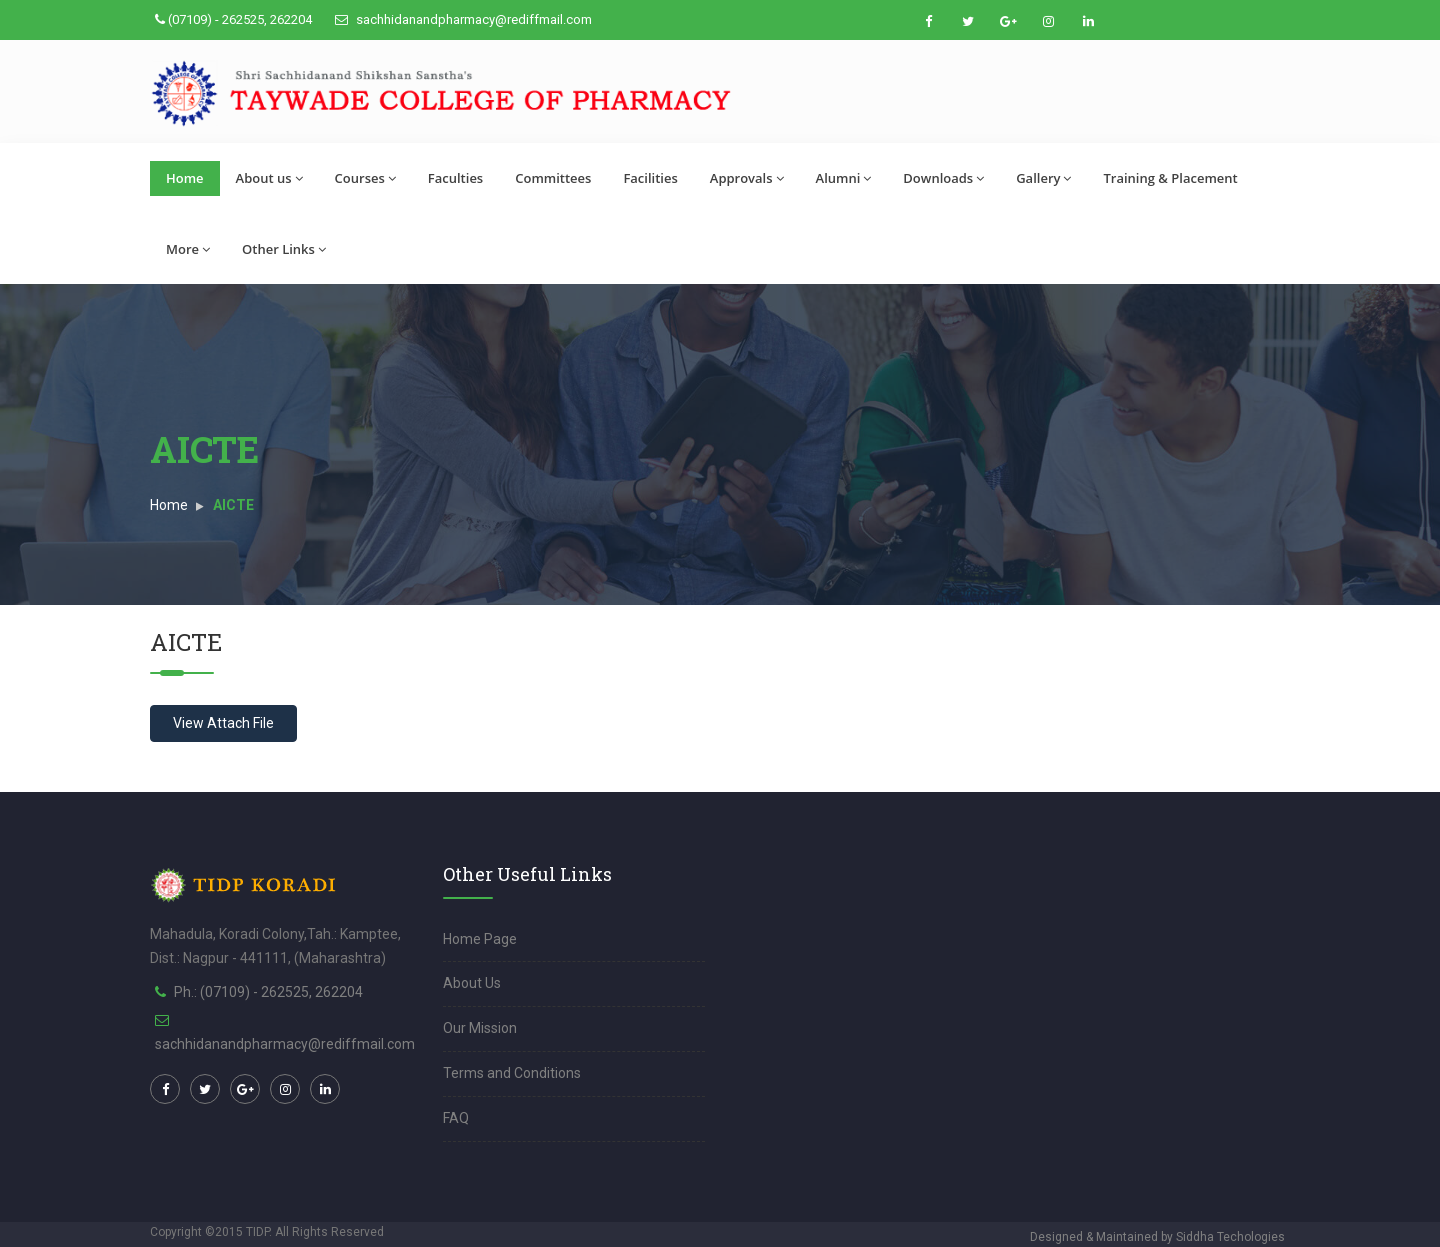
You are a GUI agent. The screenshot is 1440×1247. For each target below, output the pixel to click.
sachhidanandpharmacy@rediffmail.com (463, 19)
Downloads (943, 178)
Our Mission (480, 1028)
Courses (365, 178)
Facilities (650, 178)
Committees (553, 178)
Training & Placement (1170, 178)
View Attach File (223, 723)
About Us (472, 983)
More (188, 249)
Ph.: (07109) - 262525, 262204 (268, 992)
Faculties (455, 178)
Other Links (284, 249)
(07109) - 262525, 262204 (233, 19)
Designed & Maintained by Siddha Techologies (1157, 1237)
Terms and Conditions (512, 1073)
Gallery (1043, 178)
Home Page (480, 939)
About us (269, 178)
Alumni (844, 178)
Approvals (747, 178)
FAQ (456, 1118)
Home (185, 178)
